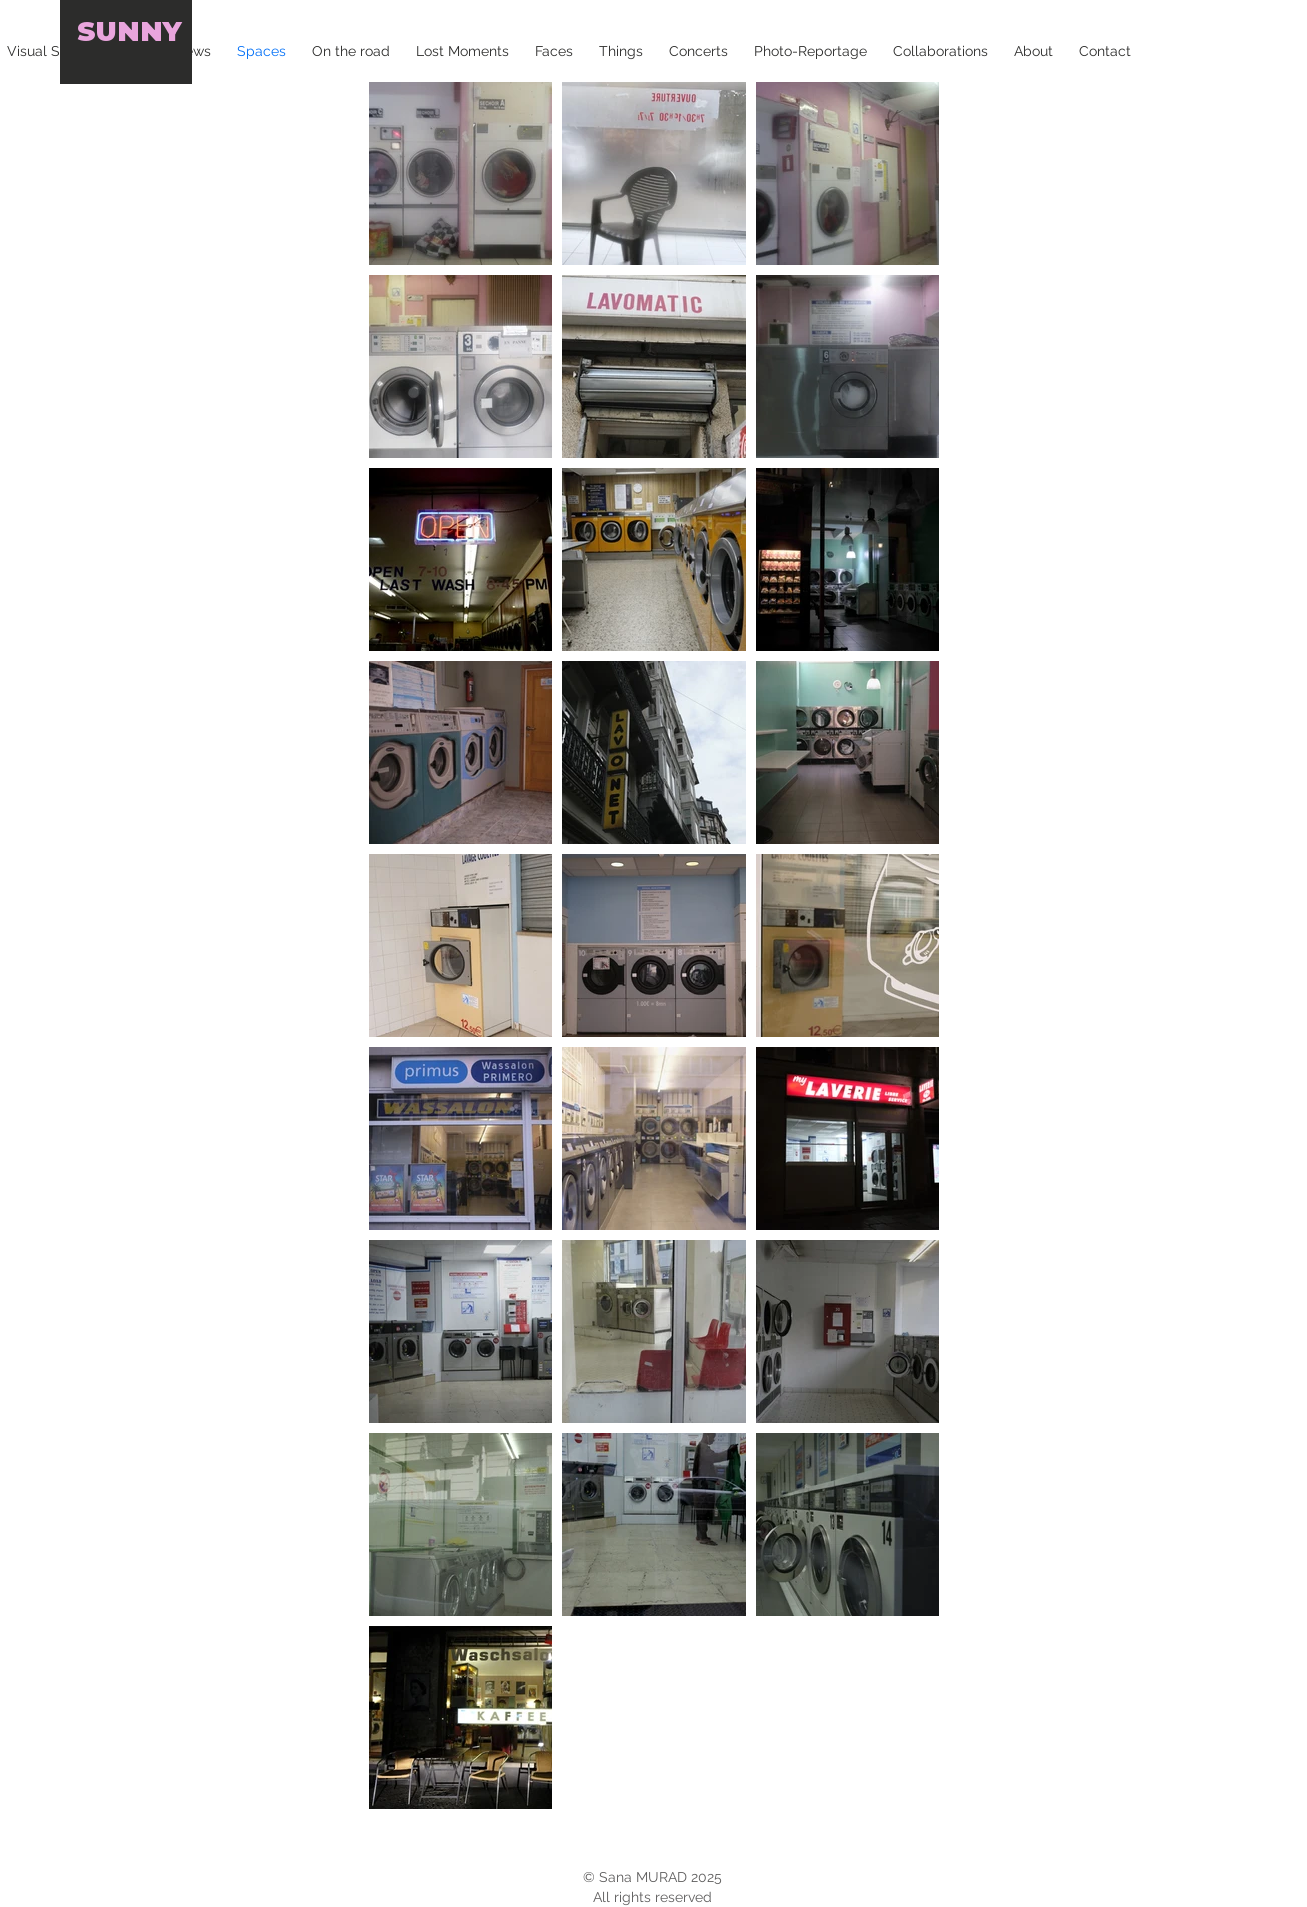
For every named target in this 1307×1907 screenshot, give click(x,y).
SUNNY (129, 31)
